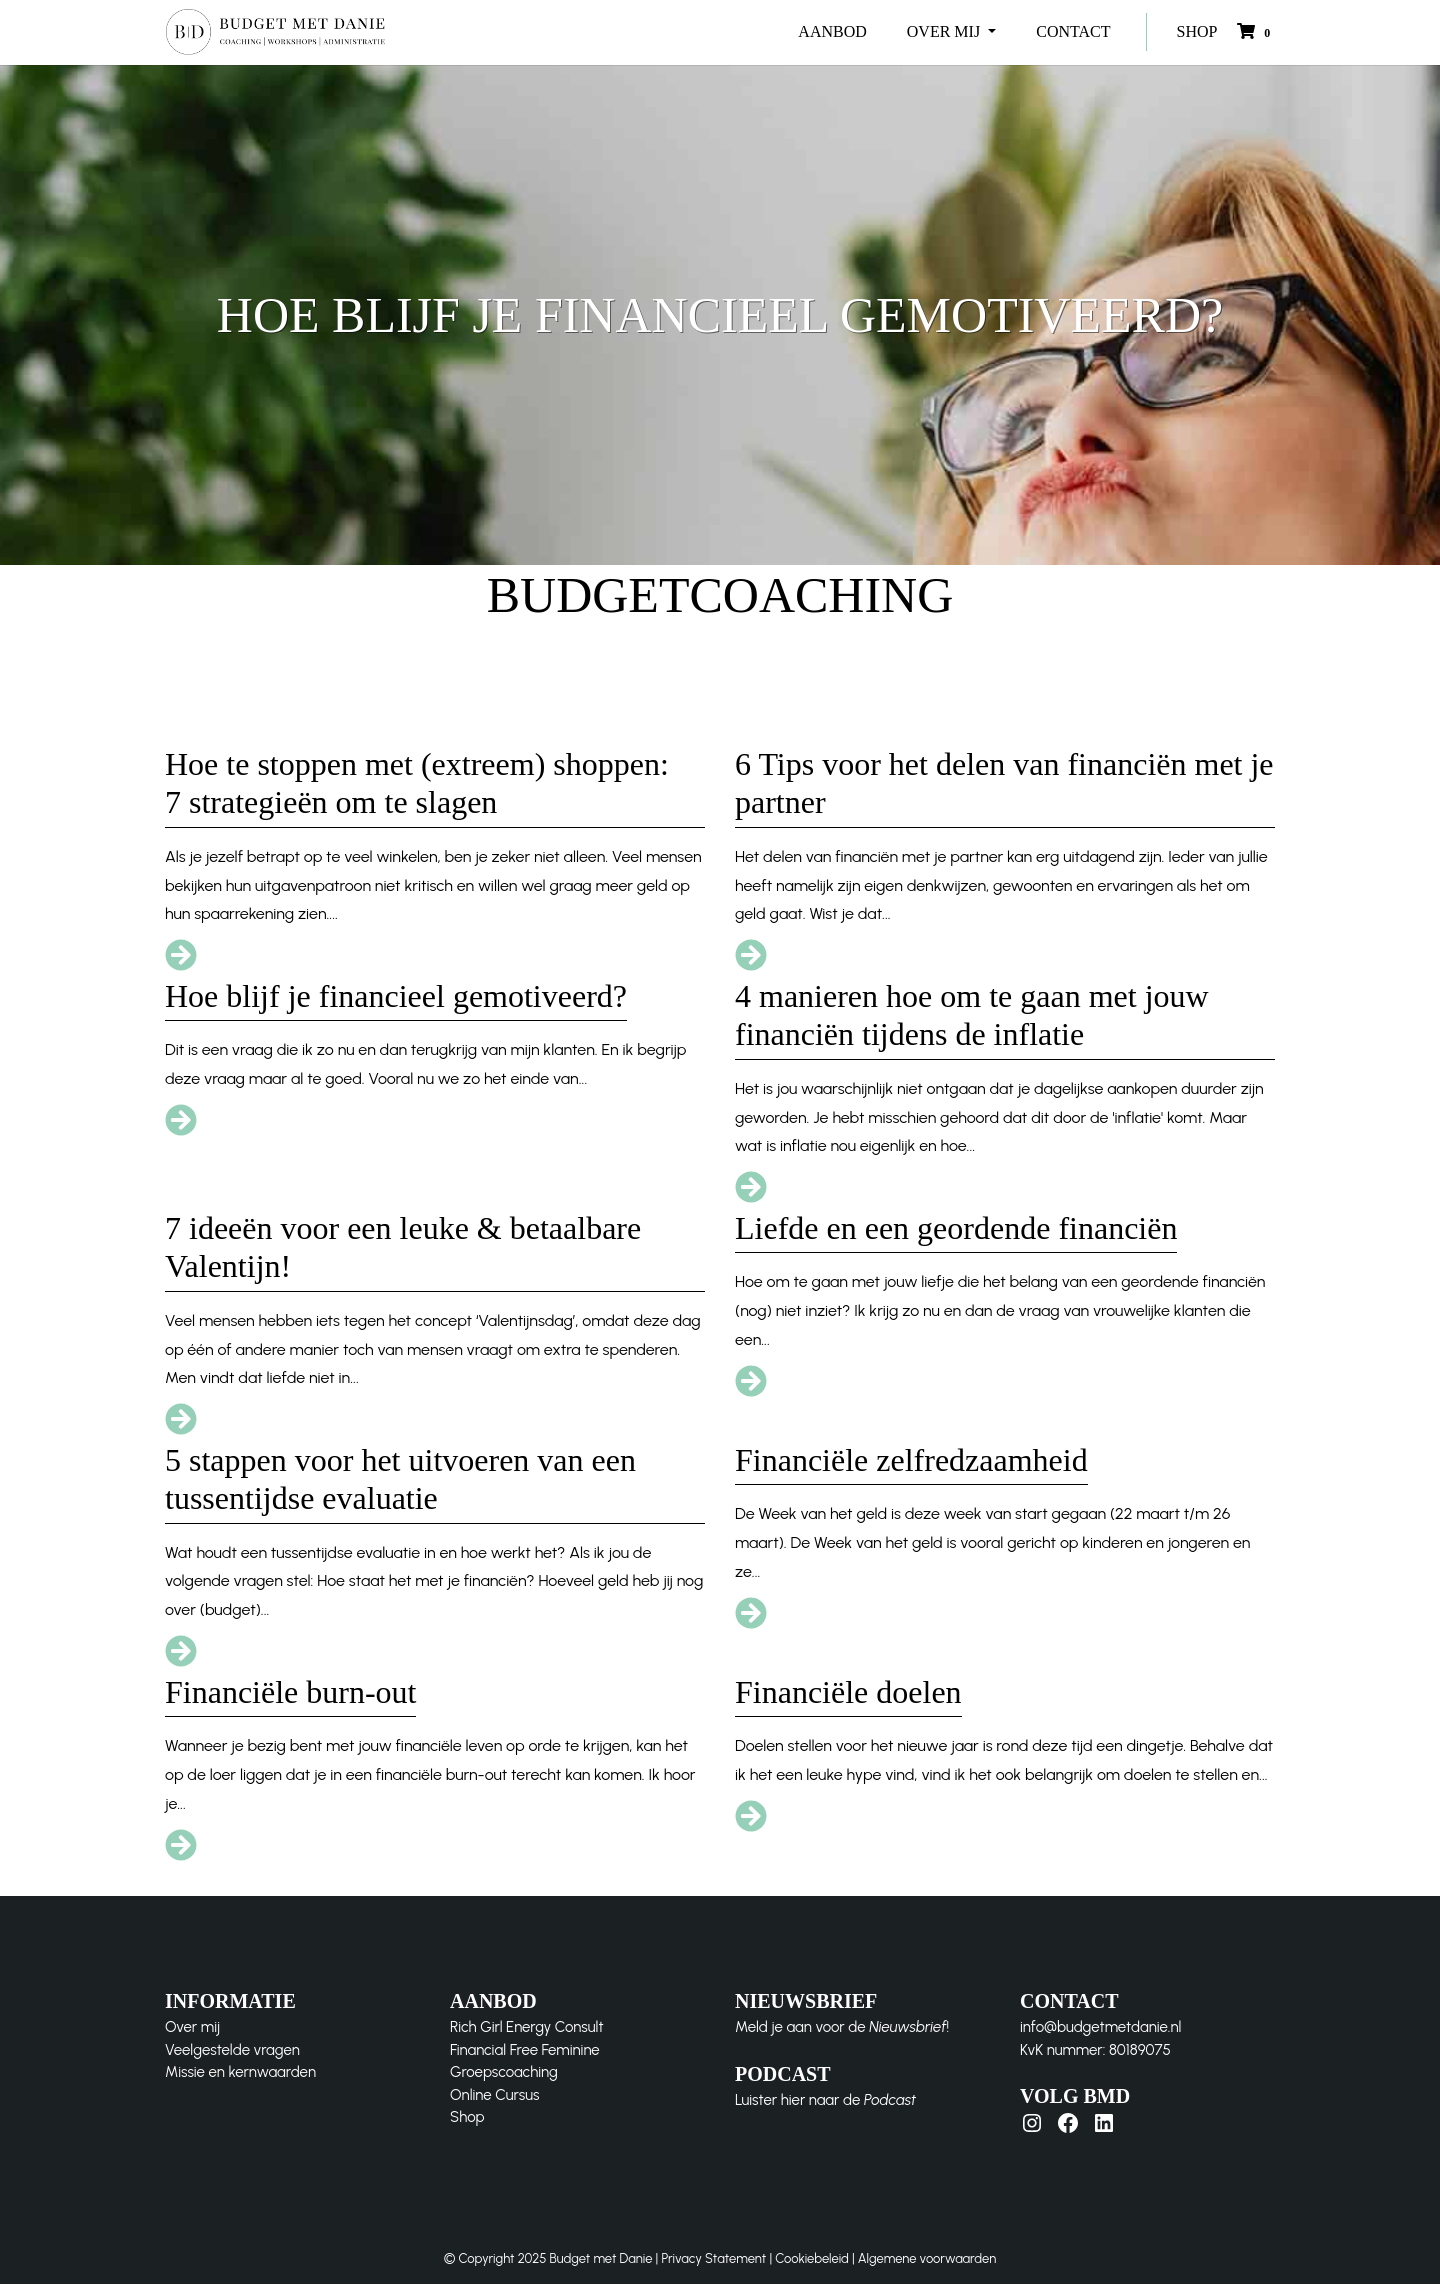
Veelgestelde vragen (232, 2050)
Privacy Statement (713, 2259)
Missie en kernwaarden (240, 2073)
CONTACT (1073, 31)
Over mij (192, 2028)
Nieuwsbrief (907, 2028)
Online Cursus (494, 2095)
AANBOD (832, 31)
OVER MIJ (945, 31)
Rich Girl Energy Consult (527, 2028)
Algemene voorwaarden (927, 2259)
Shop (467, 2118)
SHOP (1197, 31)
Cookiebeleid (812, 2259)
